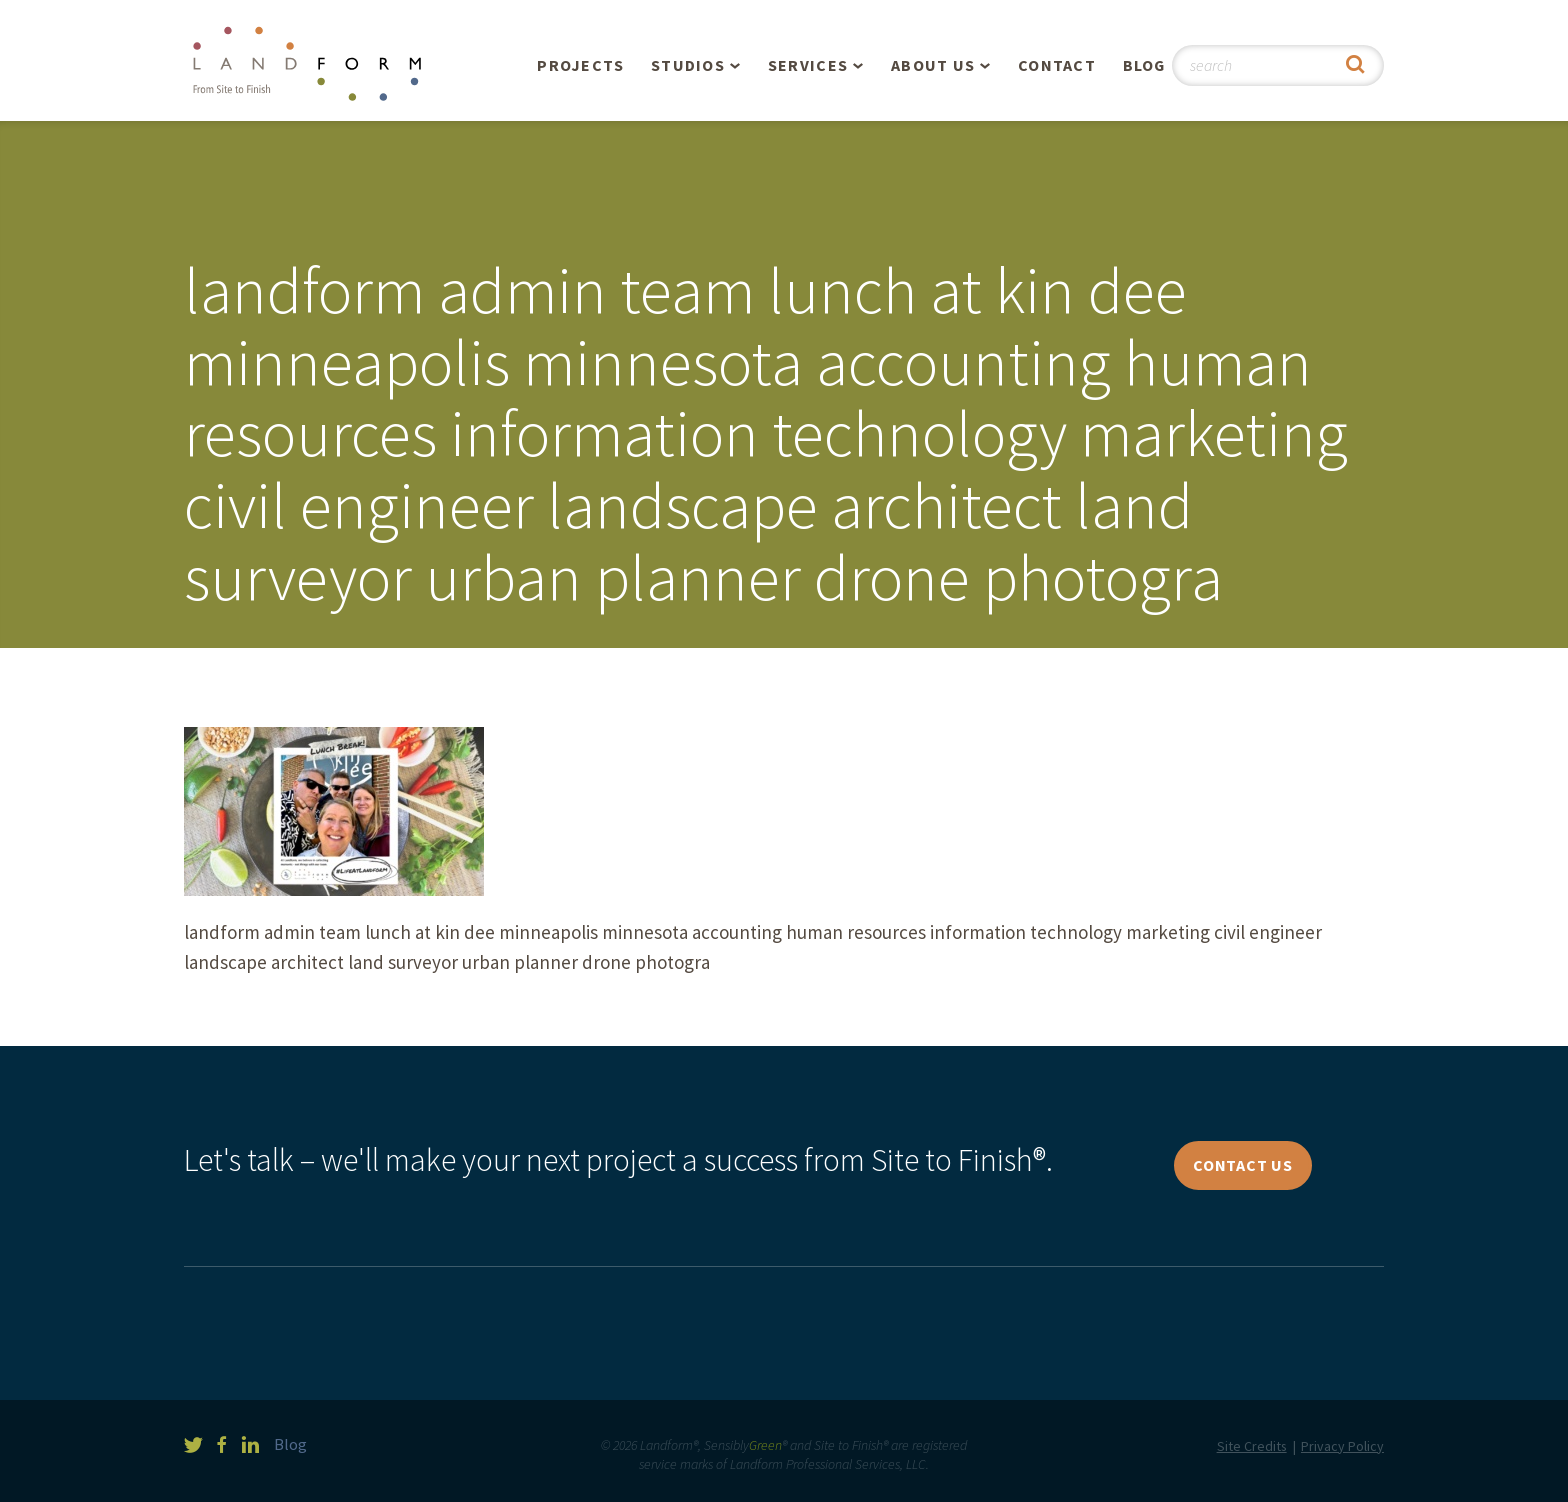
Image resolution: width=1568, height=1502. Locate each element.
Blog (1144, 65)
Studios (688, 65)
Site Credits (1252, 1446)
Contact (1057, 65)
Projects (580, 65)
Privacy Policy (1342, 1446)
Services (808, 65)
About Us (933, 65)
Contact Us (1243, 1165)
